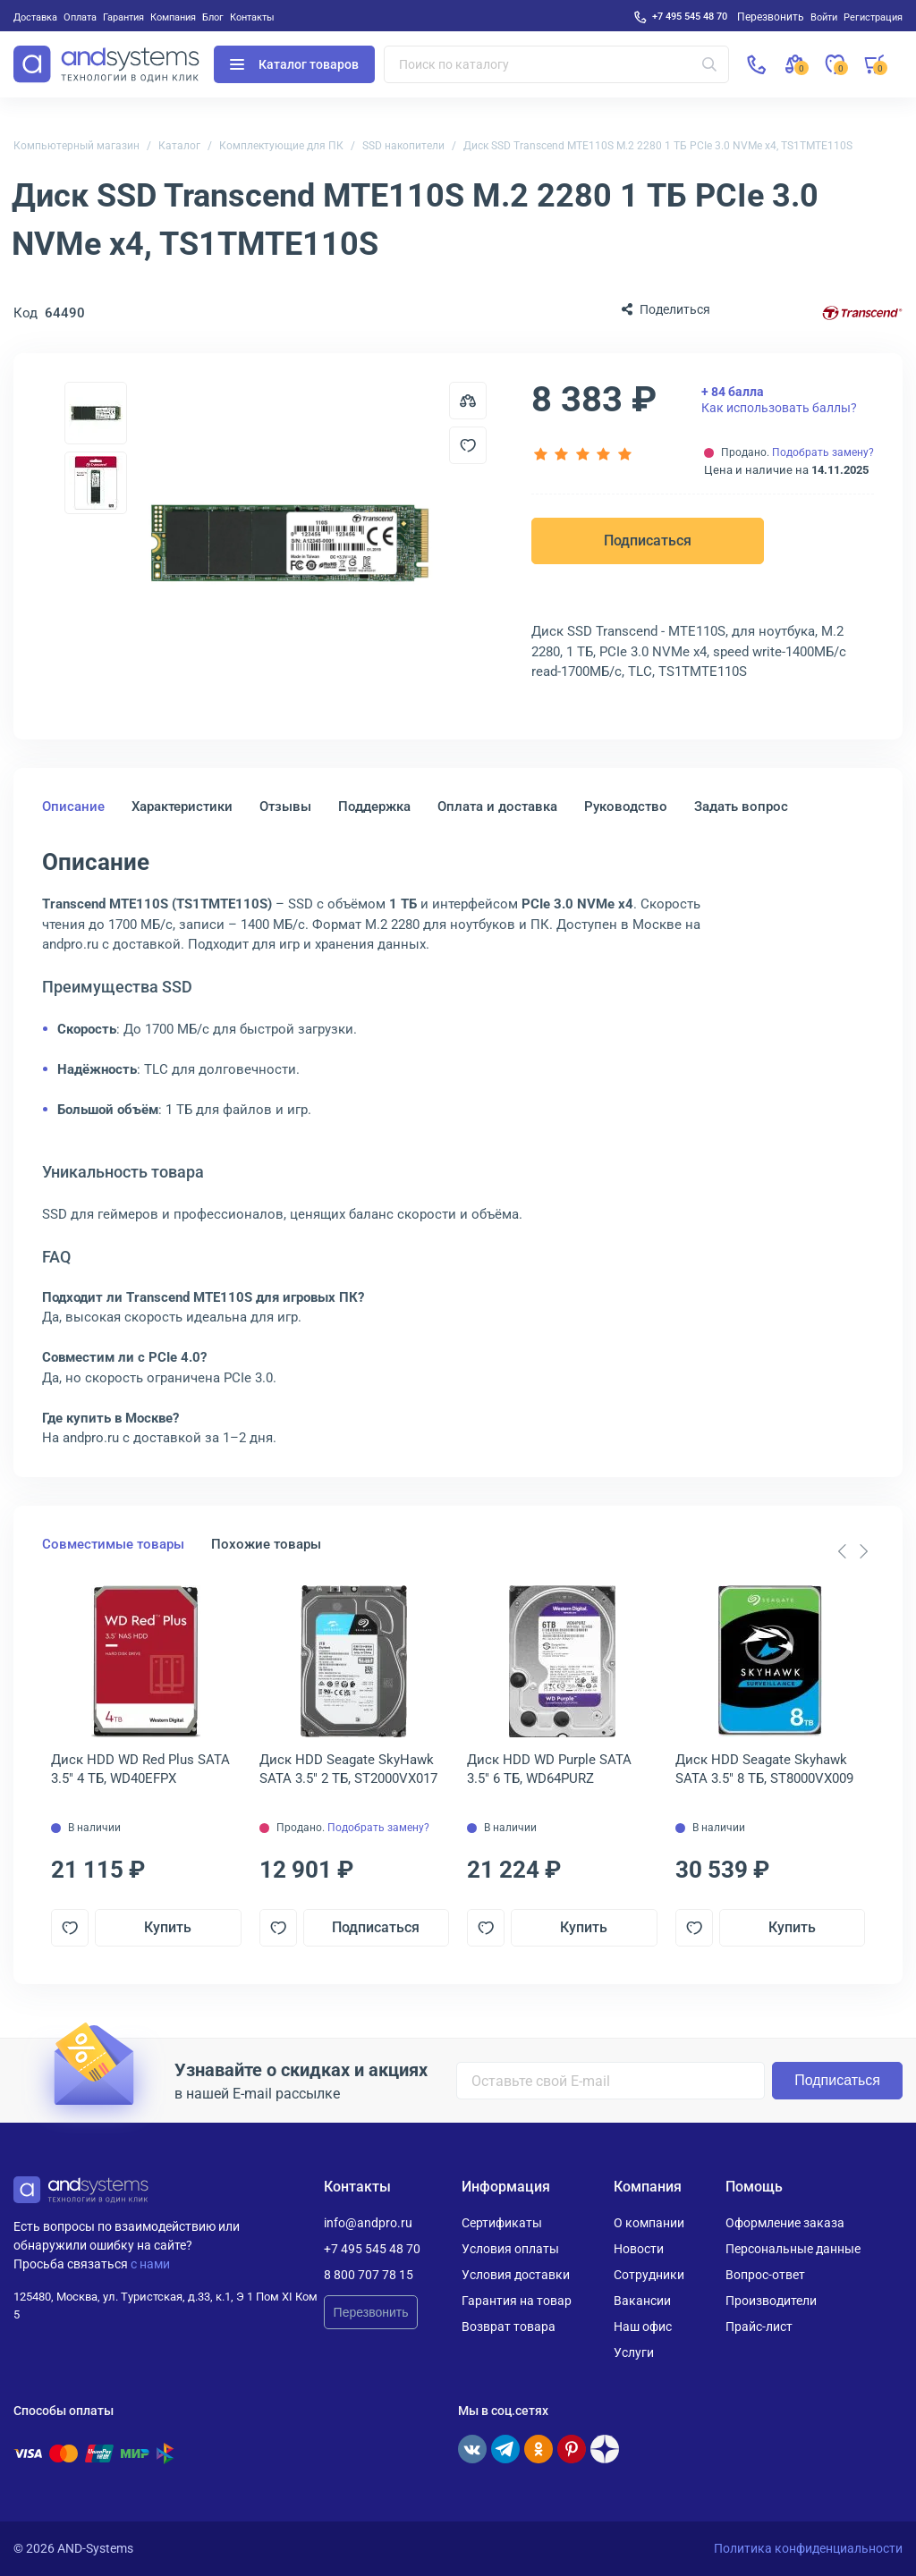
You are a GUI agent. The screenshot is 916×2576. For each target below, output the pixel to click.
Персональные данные (793, 2249)
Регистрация (873, 17)
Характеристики (182, 806)
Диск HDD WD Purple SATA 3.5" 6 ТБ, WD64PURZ (549, 1769)
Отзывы (285, 806)
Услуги (634, 2352)
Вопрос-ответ (765, 2275)
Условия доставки (516, 2275)
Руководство (625, 806)
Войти (823, 17)
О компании (649, 2223)
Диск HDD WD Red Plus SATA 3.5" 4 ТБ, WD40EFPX (140, 1769)
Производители (771, 2300)
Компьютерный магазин (76, 145)
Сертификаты (502, 2223)
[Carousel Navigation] (852, 1551)
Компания (173, 17)
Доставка (35, 17)
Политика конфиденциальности (808, 2548)
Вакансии (642, 2300)
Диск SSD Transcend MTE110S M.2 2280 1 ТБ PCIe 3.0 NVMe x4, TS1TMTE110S (657, 145)
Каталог (179, 145)
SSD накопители (403, 145)
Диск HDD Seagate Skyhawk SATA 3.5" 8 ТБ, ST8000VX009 (764, 1769)
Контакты (252, 17)
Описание (73, 806)
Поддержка (374, 806)
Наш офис (643, 2326)
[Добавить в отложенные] (468, 445)
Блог (213, 17)
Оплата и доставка (497, 806)
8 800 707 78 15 (368, 2275)
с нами (150, 2264)
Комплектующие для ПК (281, 145)
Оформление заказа (784, 2223)
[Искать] (709, 64)
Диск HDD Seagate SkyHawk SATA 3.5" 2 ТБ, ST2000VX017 (348, 1769)
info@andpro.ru (368, 2223)
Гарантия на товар (517, 2300)
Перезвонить (371, 2312)
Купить (167, 1927)
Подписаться (647, 540)
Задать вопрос (741, 806)
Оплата (80, 17)
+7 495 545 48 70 (689, 16)
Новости (639, 2249)
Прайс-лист (759, 2326)
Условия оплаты (510, 2249)
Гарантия (123, 17)
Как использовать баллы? (779, 399)
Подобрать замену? (823, 452)
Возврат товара (509, 2326)
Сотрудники (649, 2275)
